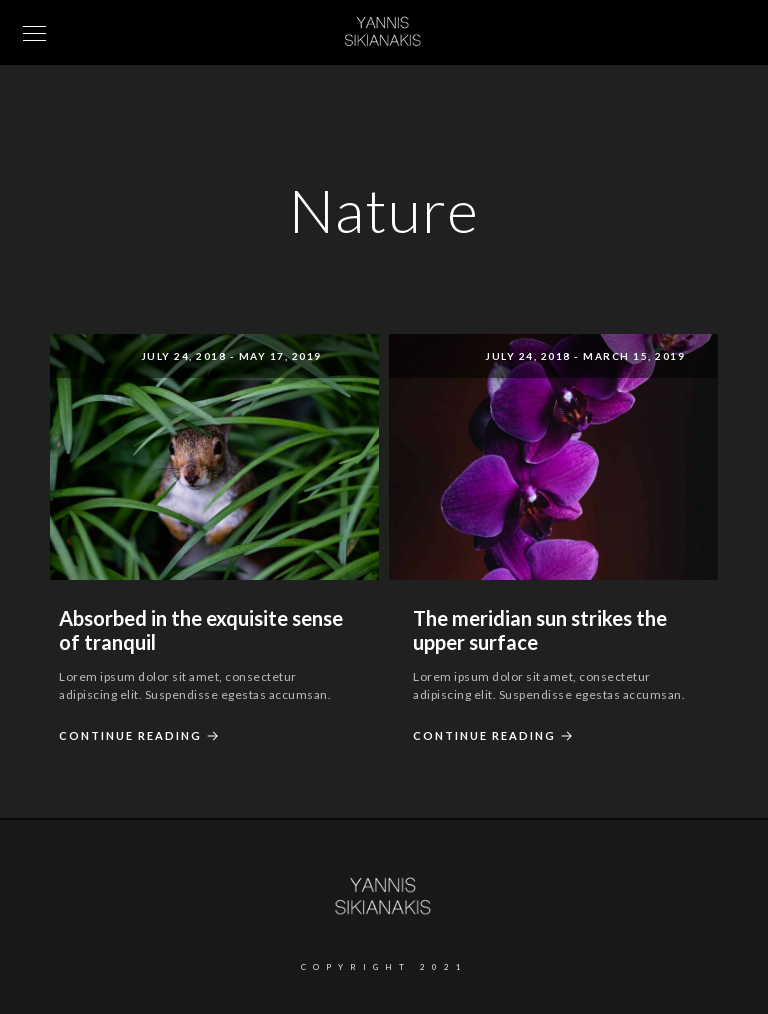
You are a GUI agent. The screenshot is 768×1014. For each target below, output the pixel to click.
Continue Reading (141, 736)
